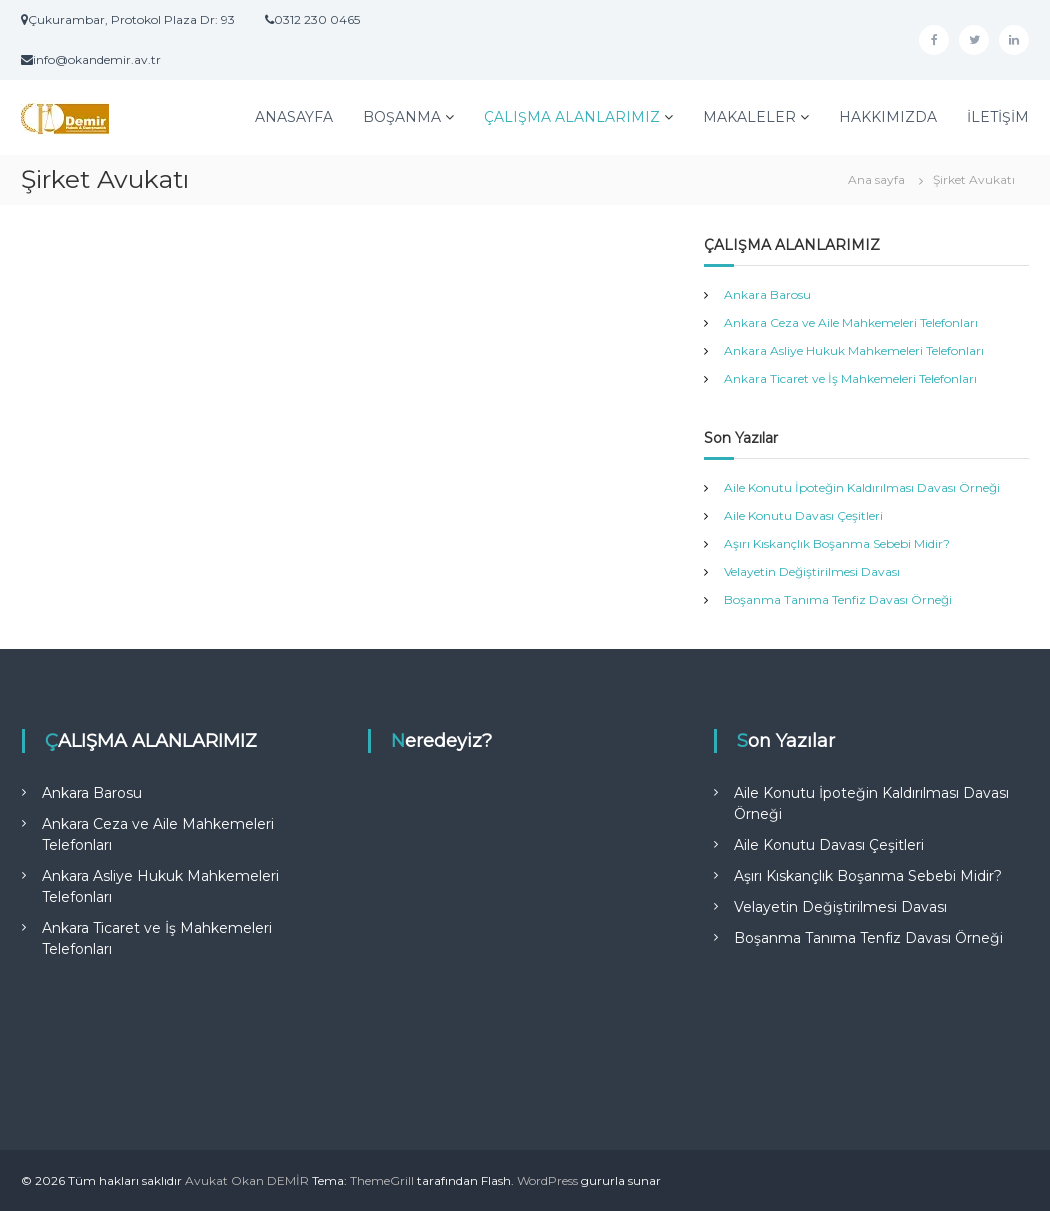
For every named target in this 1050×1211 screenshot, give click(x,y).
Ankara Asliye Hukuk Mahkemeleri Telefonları (854, 350)
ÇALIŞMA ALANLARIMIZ (572, 117)
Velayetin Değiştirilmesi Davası (812, 571)
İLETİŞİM (998, 117)
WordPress (547, 1180)
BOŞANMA (402, 117)
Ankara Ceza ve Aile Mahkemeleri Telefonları (851, 322)
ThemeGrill (382, 1180)
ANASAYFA (294, 117)
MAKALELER (749, 117)
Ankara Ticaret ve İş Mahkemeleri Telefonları (850, 378)
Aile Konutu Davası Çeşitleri (803, 515)
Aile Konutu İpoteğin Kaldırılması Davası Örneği (862, 487)
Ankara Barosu (767, 294)
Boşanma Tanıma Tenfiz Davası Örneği (838, 599)
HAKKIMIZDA (888, 117)
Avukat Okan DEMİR (247, 1180)
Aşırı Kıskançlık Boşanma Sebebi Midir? (837, 543)
